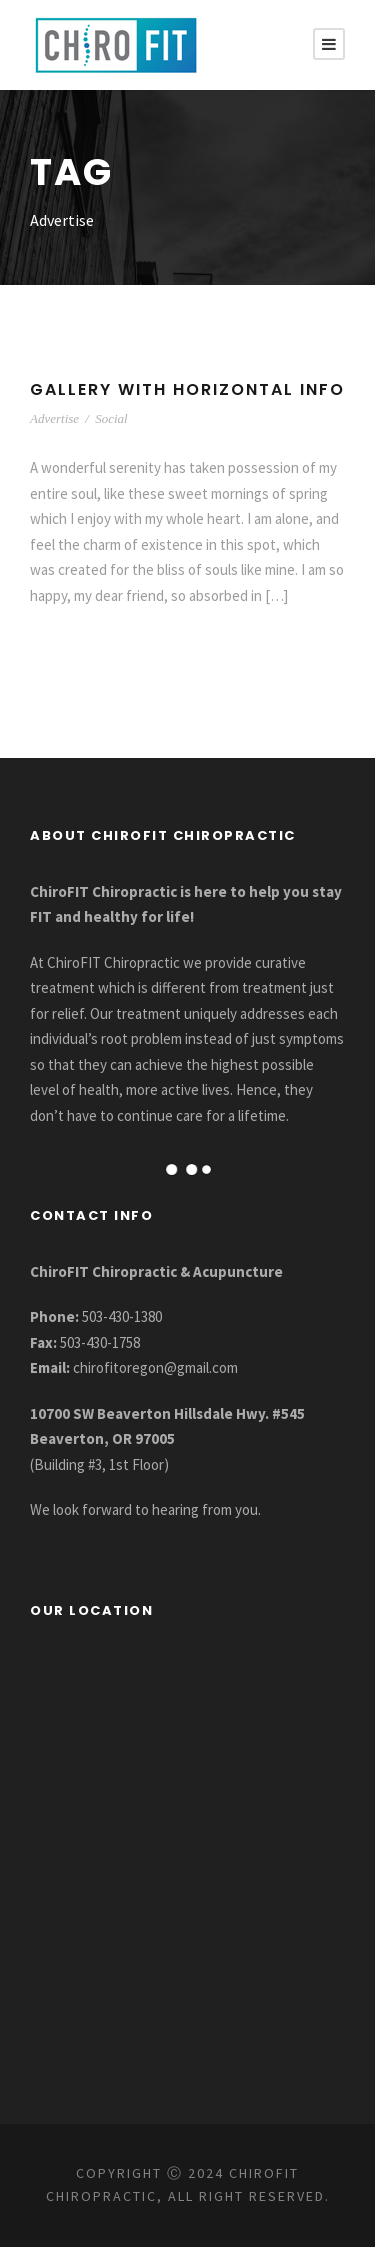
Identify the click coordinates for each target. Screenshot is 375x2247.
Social (111, 418)
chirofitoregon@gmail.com (155, 1367)
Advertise (54, 418)
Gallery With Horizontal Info (187, 389)
